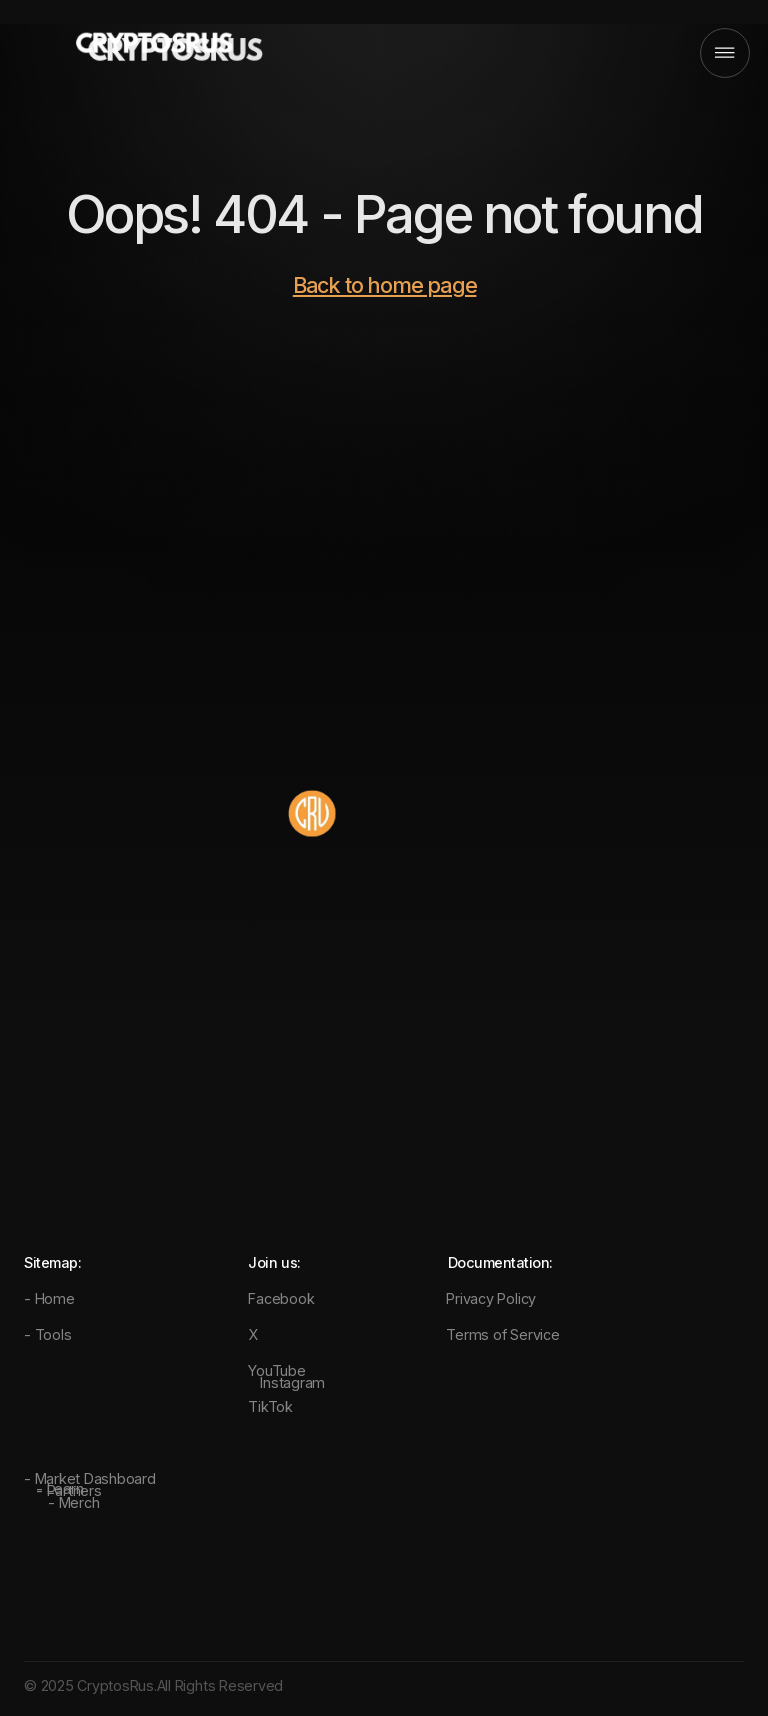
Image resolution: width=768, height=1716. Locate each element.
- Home (49, 1298)
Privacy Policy (491, 1298)
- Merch (73, 1502)
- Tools (47, 1334)
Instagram (292, 1382)
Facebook (281, 1298)
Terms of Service (502, 1334)
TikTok (270, 1406)
